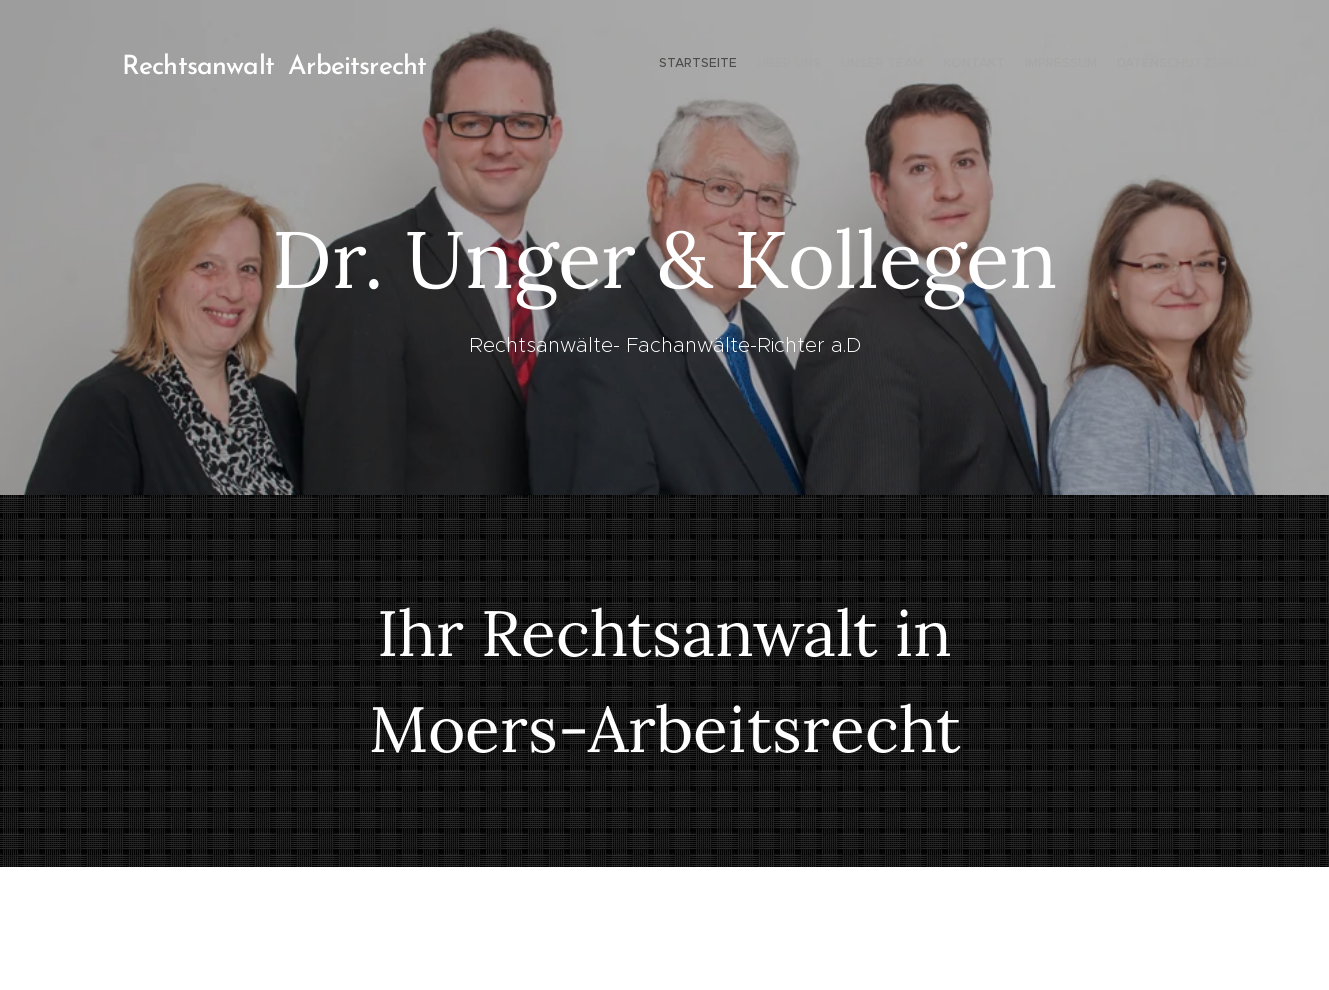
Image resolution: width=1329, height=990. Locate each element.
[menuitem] (1191, 65)
